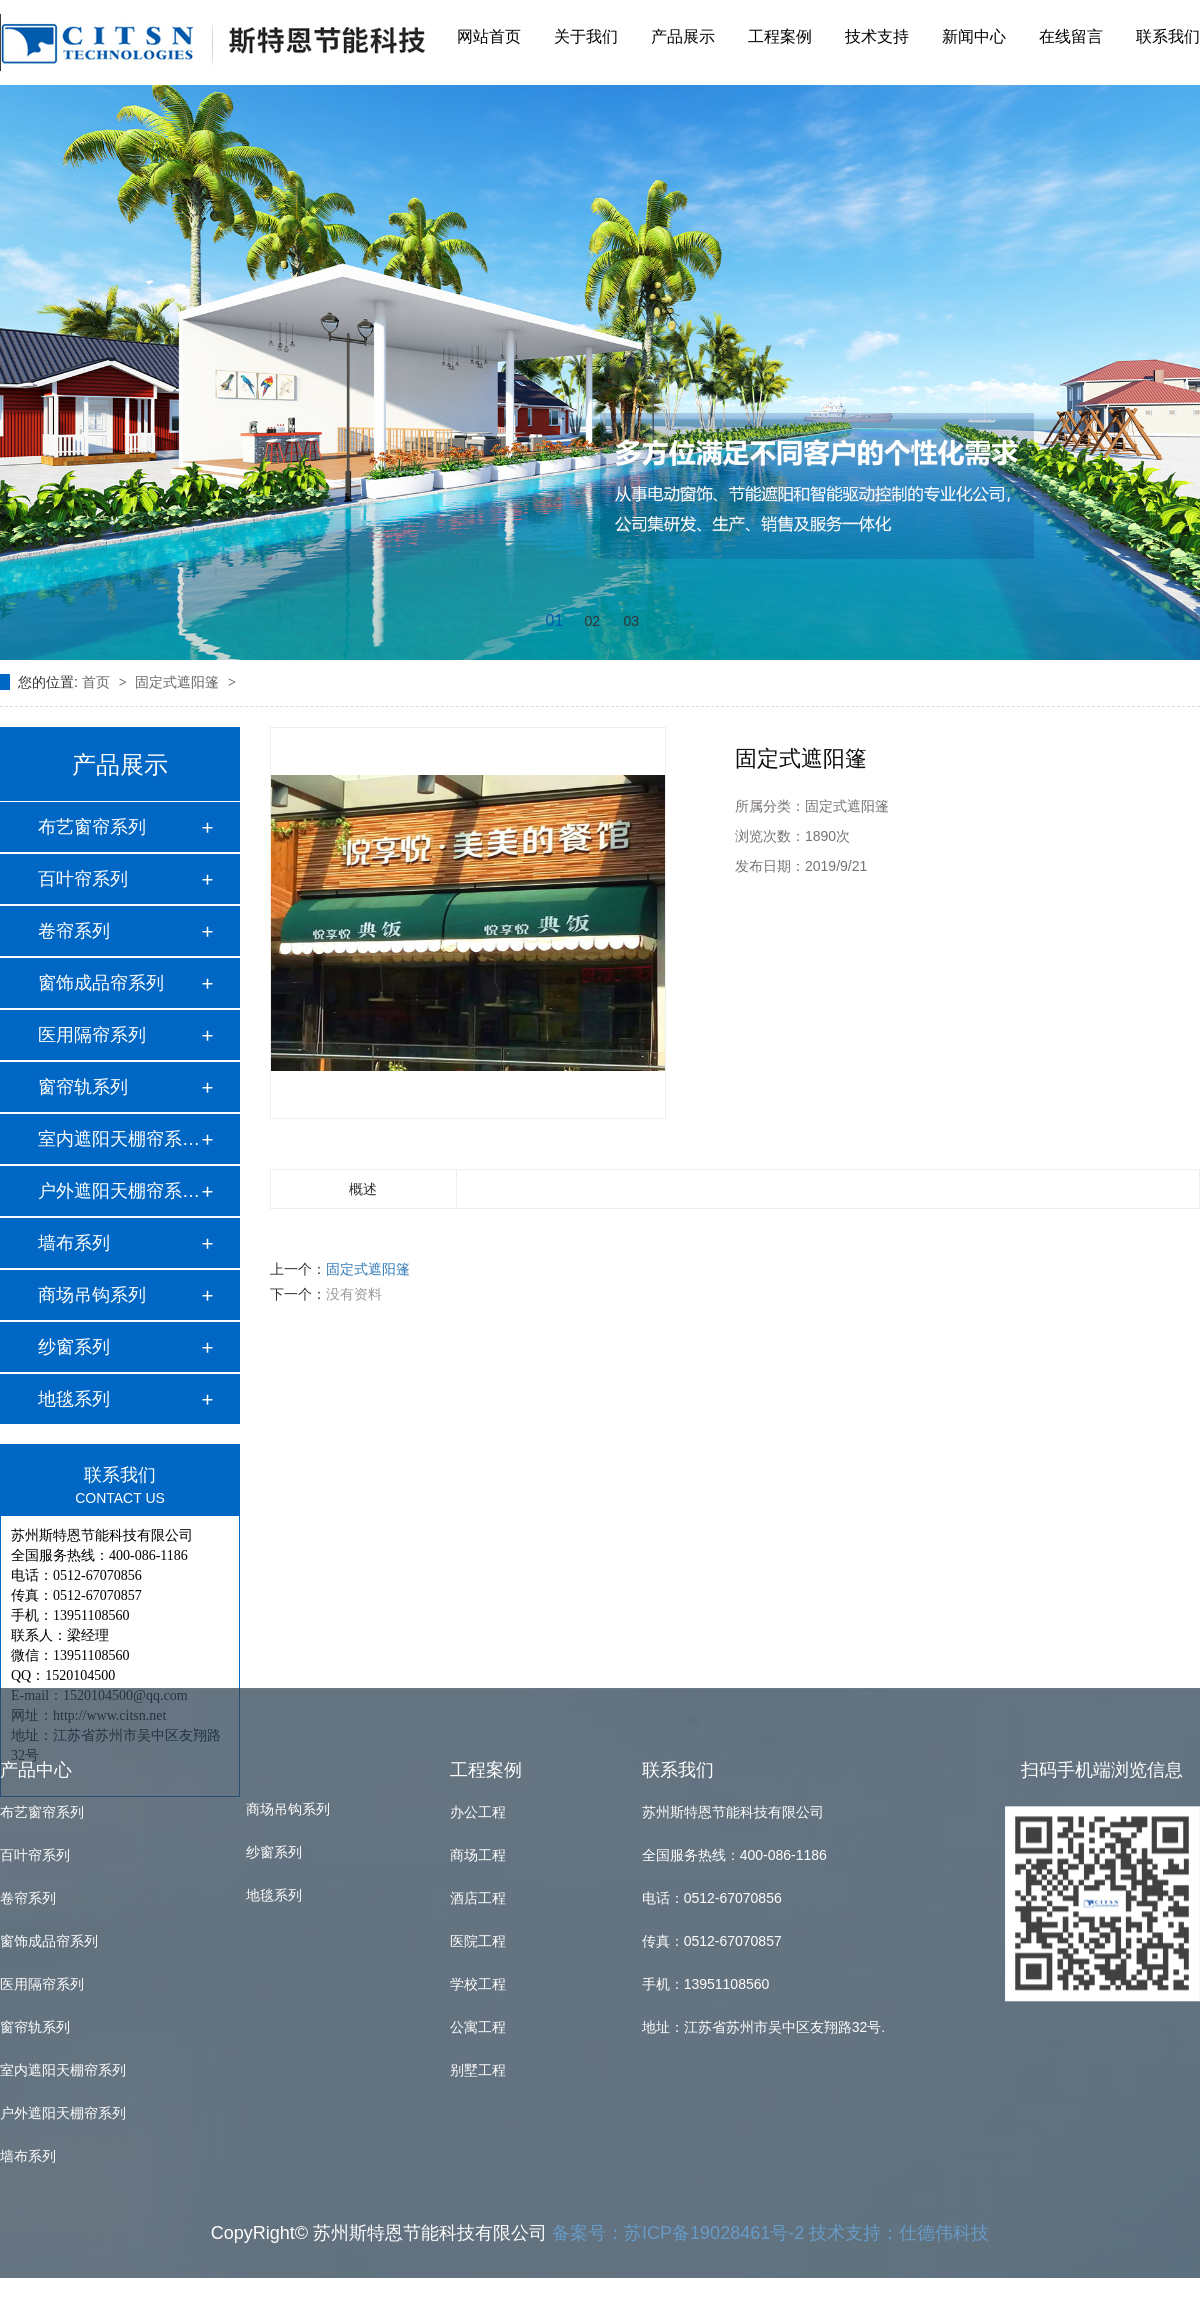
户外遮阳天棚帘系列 (63, 1691)
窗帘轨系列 (83, 1087)
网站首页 (489, 30)
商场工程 (478, 1433)
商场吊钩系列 (288, 1388)
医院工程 (478, 1519)
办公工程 (478, 1390)
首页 (98, 682)
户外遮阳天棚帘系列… (119, 1191)
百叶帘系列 (83, 879)
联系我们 (1168, 30)
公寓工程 (478, 1605)
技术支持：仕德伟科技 (899, 1811)
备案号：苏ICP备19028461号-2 (678, 1811)
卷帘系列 (74, 931)
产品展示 (683, 30)
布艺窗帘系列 (92, 827)
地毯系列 (274, 1474)
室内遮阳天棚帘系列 (63, 1648)
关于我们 (586, 30)
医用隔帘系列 (92, 1035)
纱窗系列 (274, 1431)
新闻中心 (974, 30)
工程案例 (780, 30)
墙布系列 (74, 1243)
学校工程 (478, 1562)
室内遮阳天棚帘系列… (119, 1139)
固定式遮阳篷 (179, 682)
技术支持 (877, 30)
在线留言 (1071, 30)
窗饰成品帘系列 (101, 983)
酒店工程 (478, 1476)
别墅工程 (478, 1648)
